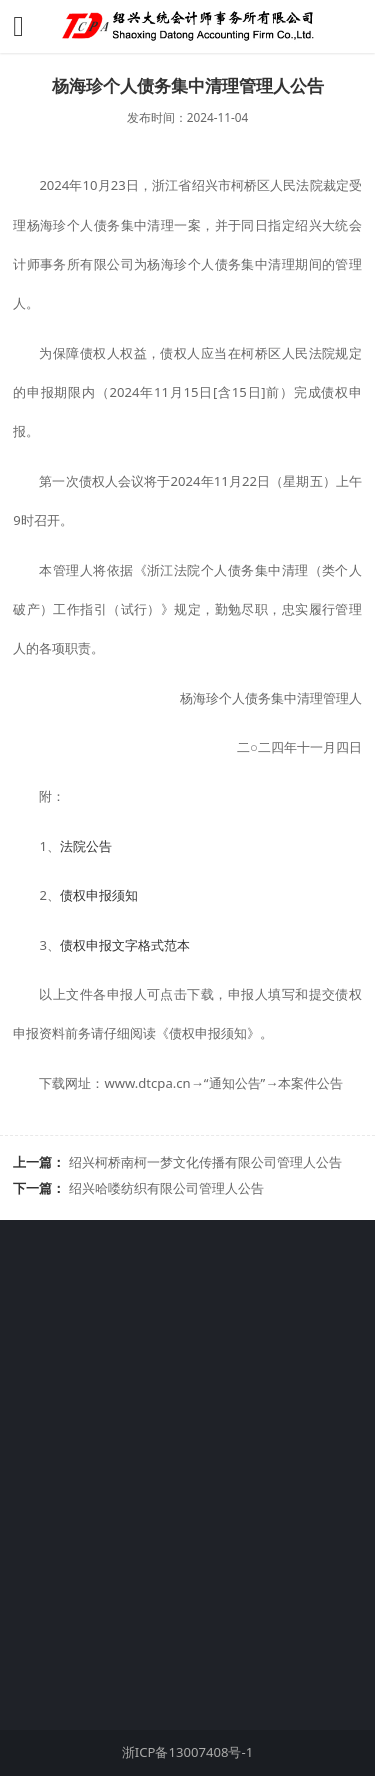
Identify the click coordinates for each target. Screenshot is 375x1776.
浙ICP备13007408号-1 (187, 1752)
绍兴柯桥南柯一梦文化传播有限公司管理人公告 (205, 1162)
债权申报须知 (99, 895)
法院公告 (86, 846)
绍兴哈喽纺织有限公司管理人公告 (166, 1188)
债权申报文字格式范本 (125, 945)
